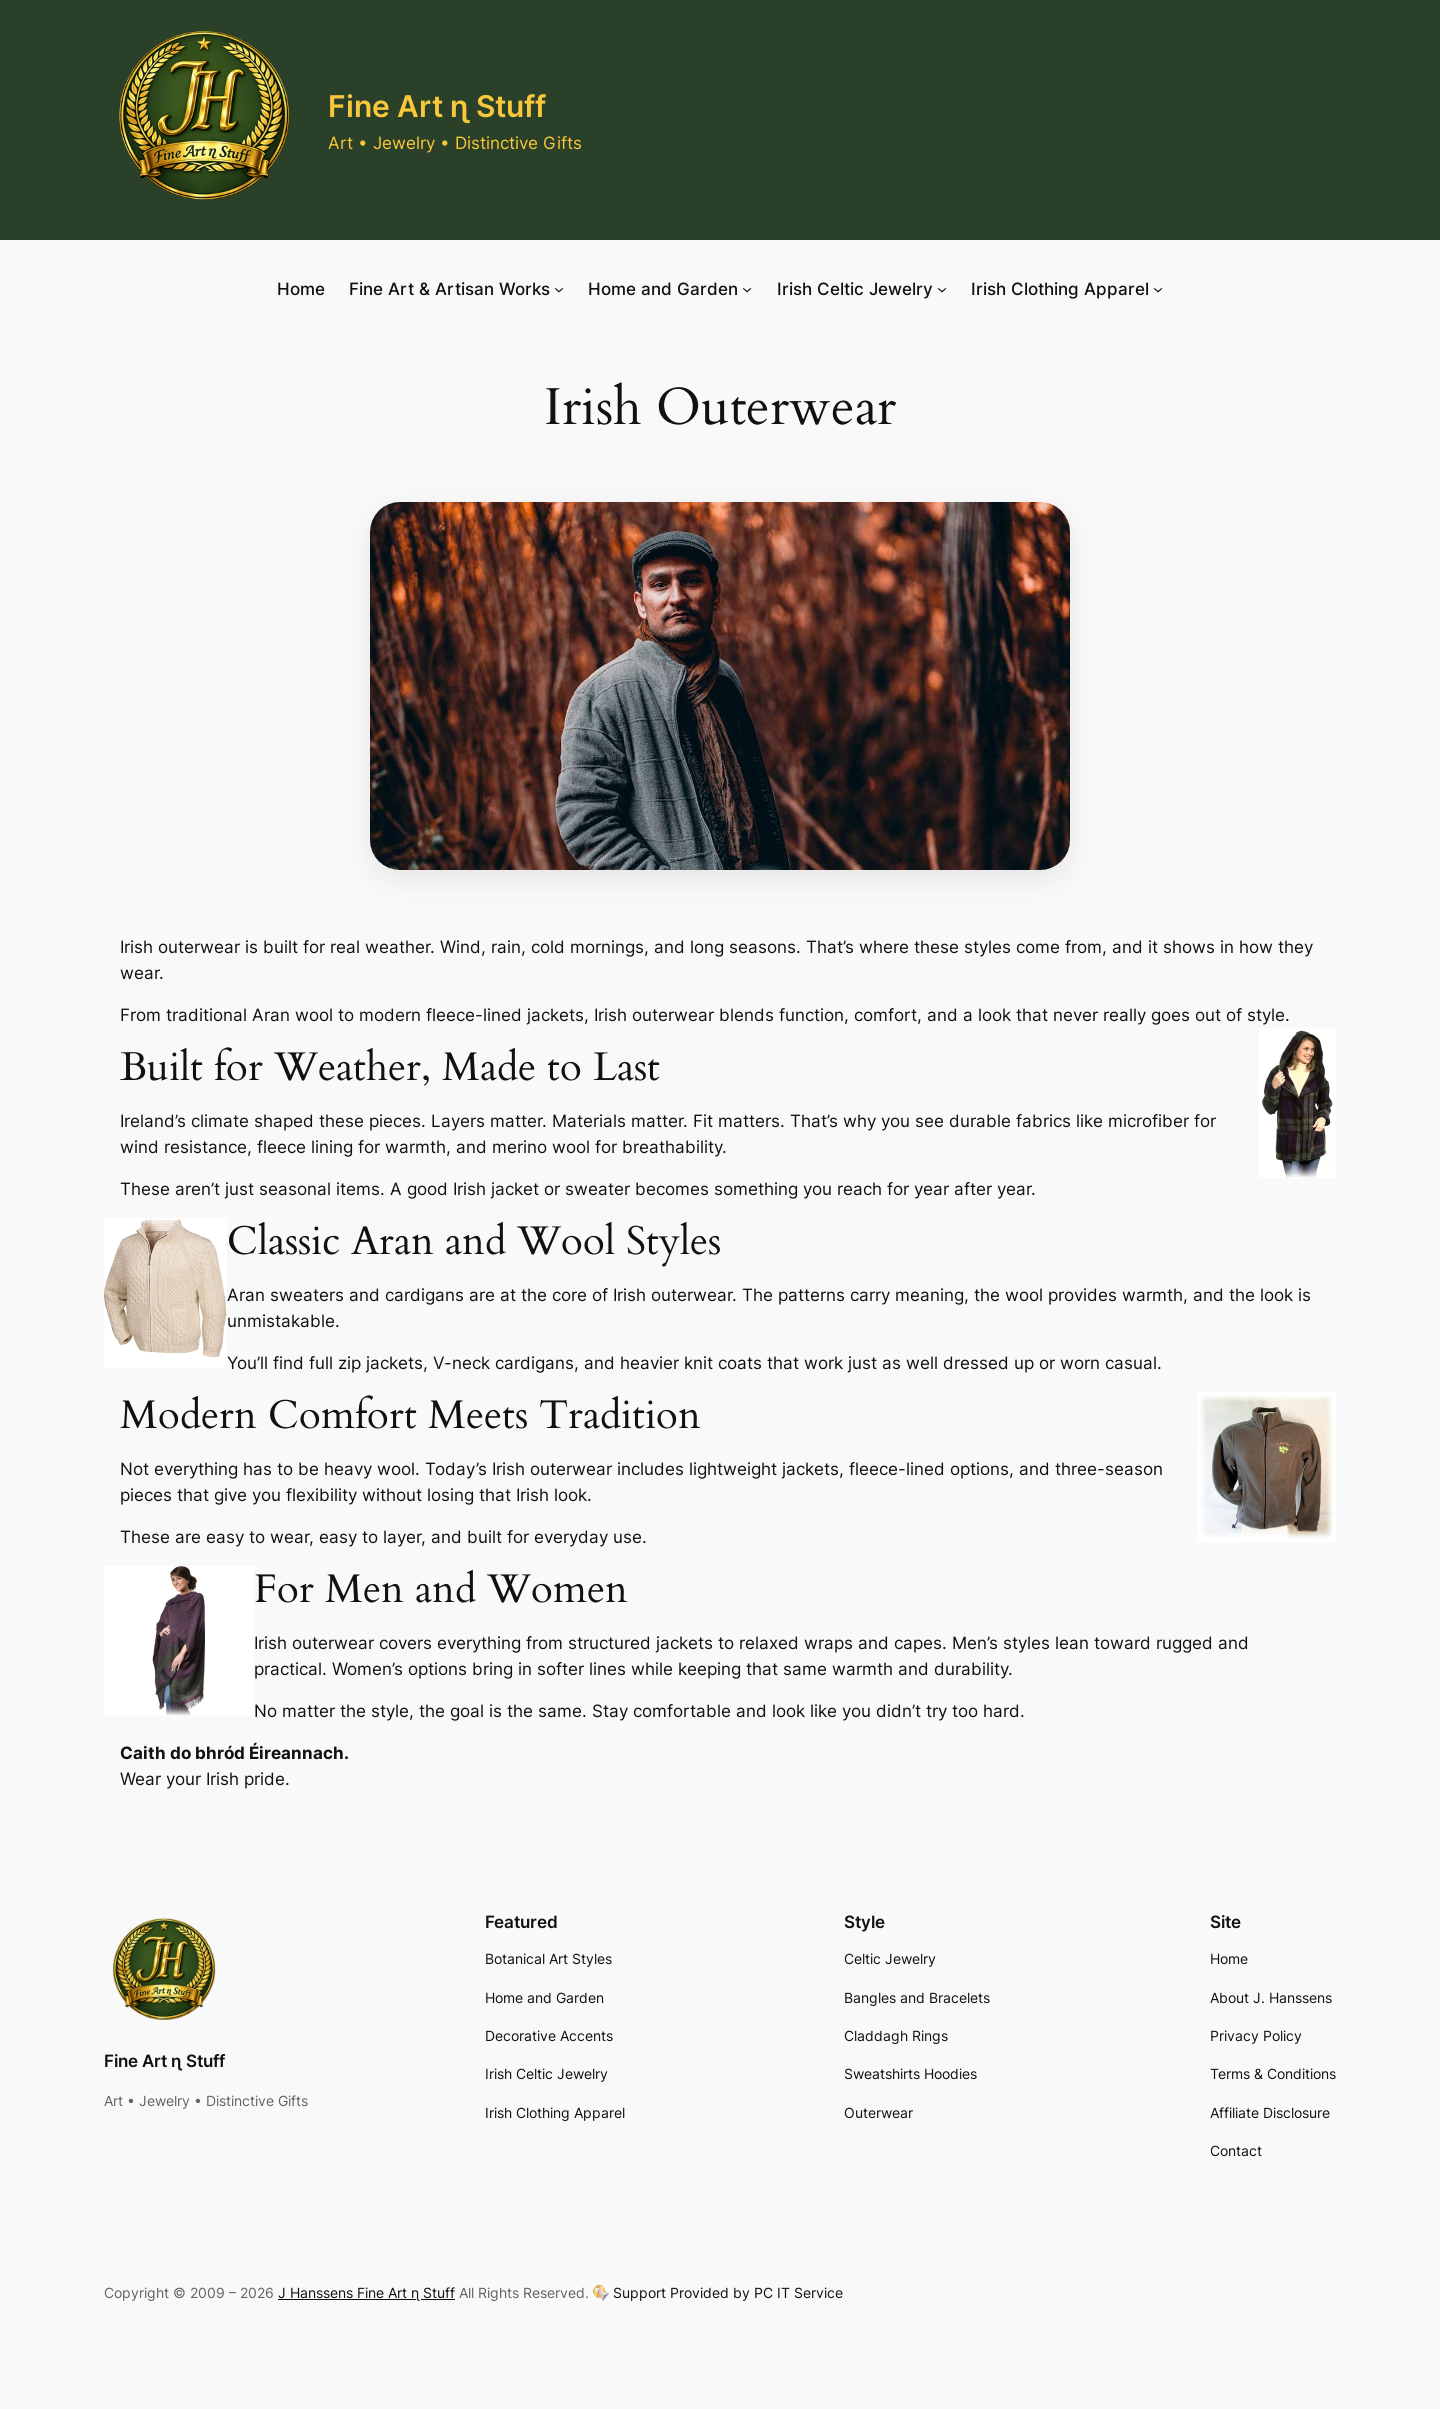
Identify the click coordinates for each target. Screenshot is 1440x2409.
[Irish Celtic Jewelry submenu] (942, 289)
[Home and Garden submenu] (747, 289)
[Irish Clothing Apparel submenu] (1158, 289)
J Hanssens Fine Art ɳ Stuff (366, 2292)
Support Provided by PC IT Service (728, 2293)
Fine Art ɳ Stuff (437, 106)
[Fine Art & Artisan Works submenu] (559, 289)
